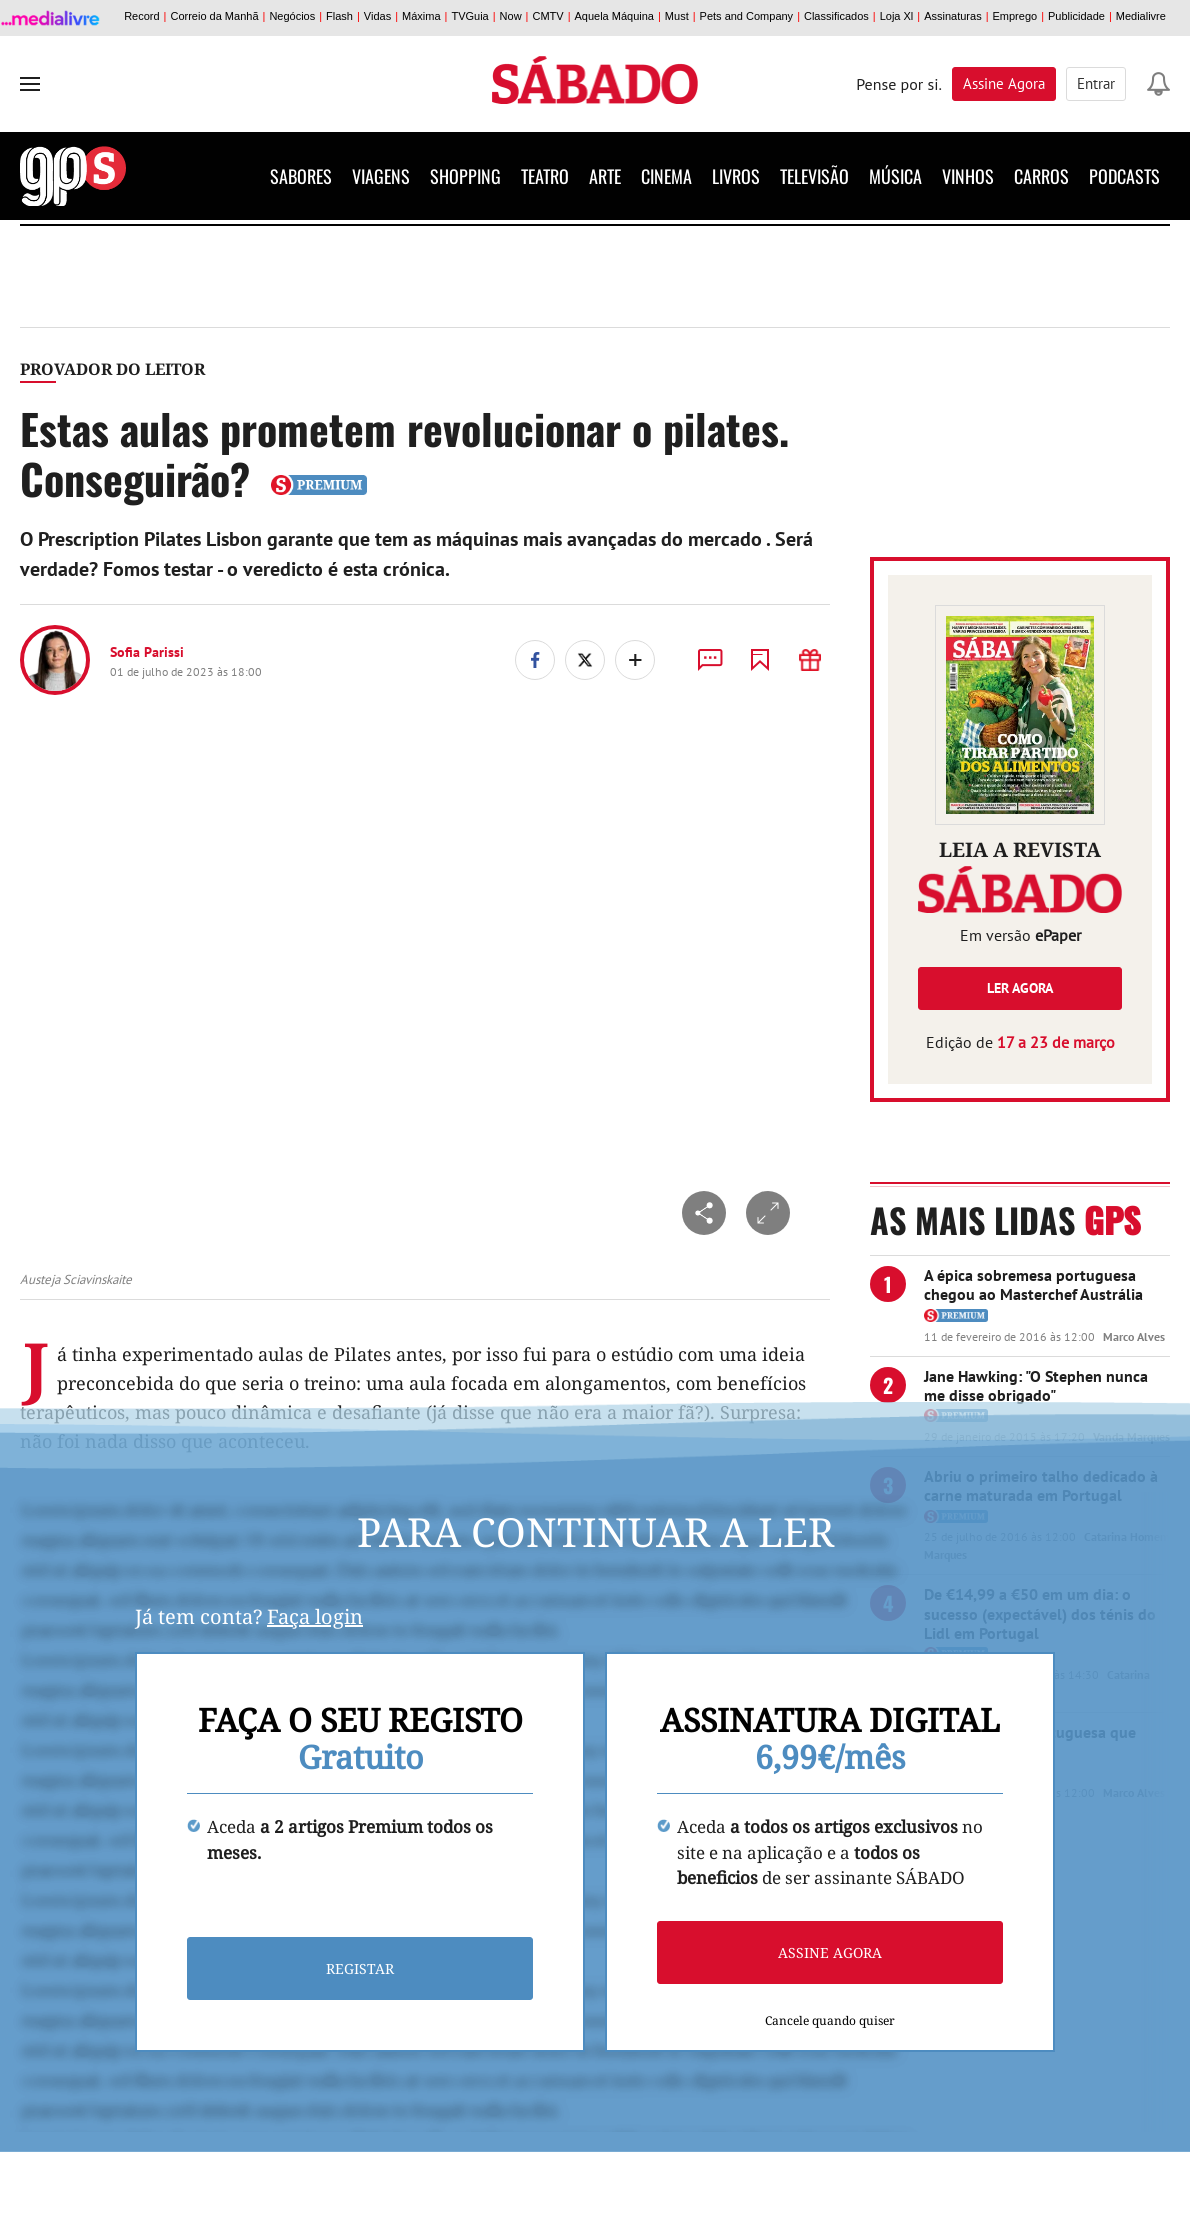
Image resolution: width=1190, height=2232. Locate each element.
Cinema (666, 176)
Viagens (381, 176)
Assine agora (830, 1952)
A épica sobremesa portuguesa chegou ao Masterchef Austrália (1033, 1284)
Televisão (814, 176)
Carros (1041, 176)
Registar (360, 1968)
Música (895, 176)
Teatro (545, 176)
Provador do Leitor (112, 369)
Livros (736, 176)
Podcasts (1124, 176)
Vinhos (968, 176)
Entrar (1096, 83)
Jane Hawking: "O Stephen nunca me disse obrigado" (1036, 1385)
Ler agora (1020, 988)
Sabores (301, 176)
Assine (1004, 83)
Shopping (465, 176)
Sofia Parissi (147, 652)
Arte (605, 176)
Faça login (315, 1616)
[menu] (30, 84)
